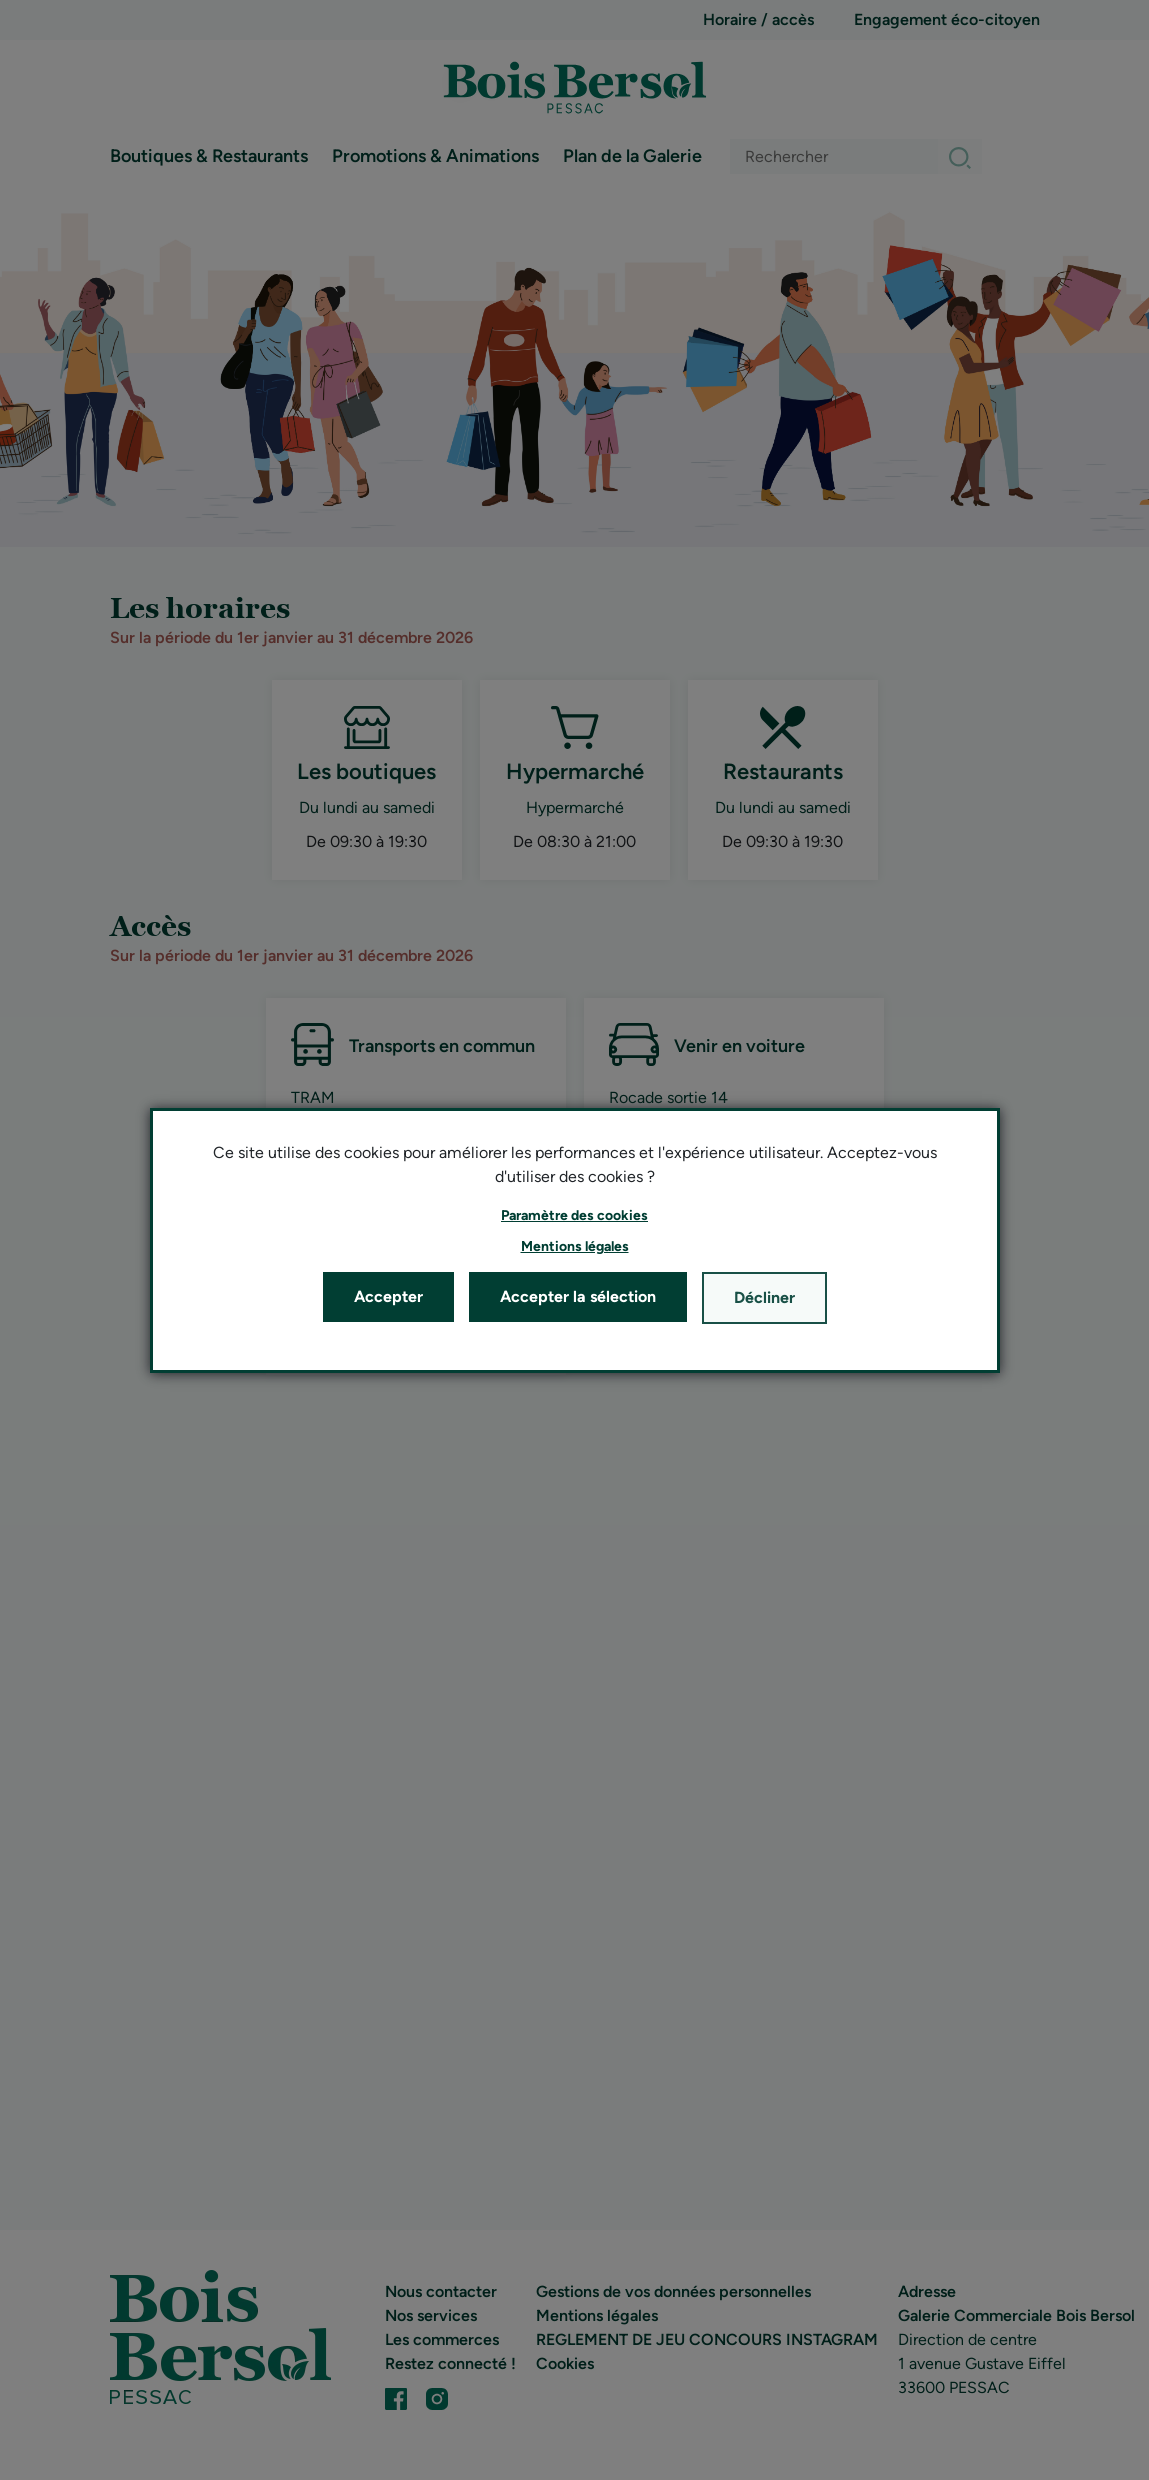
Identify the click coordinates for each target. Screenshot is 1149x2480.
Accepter (388, 1296)
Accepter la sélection (578, 1296)
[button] (575, 1215)
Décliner (764, 1297)
